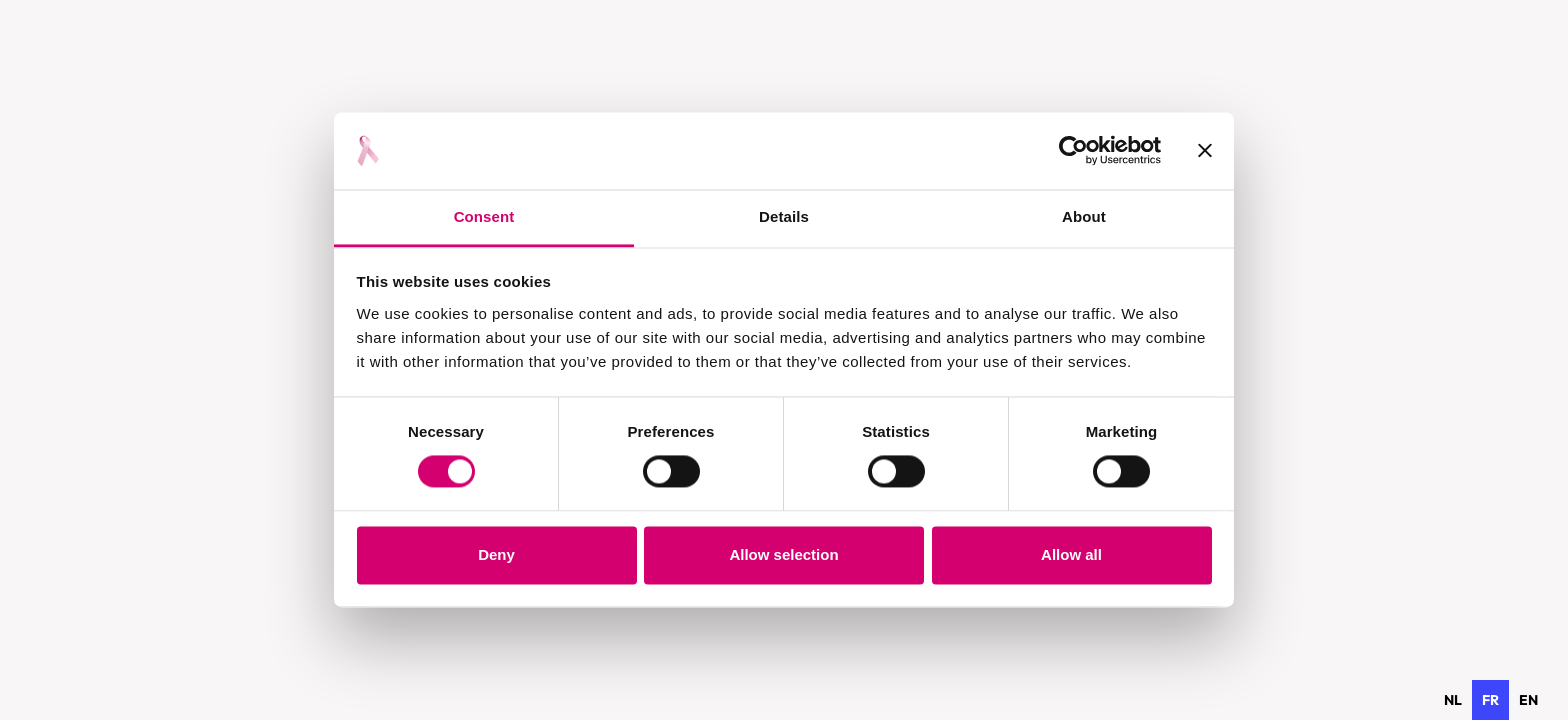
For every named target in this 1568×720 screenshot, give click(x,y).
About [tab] (1084, 216)
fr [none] (1490, 700)
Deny (496, 554)
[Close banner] (1205, 151)
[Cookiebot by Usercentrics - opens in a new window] (1073, 151)
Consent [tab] (484, 216)
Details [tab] (784, 216)
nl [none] (1453, 700)
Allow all (1071, 554)
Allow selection (783, 554)
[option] (1453, 700)
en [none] (1528, 700)
